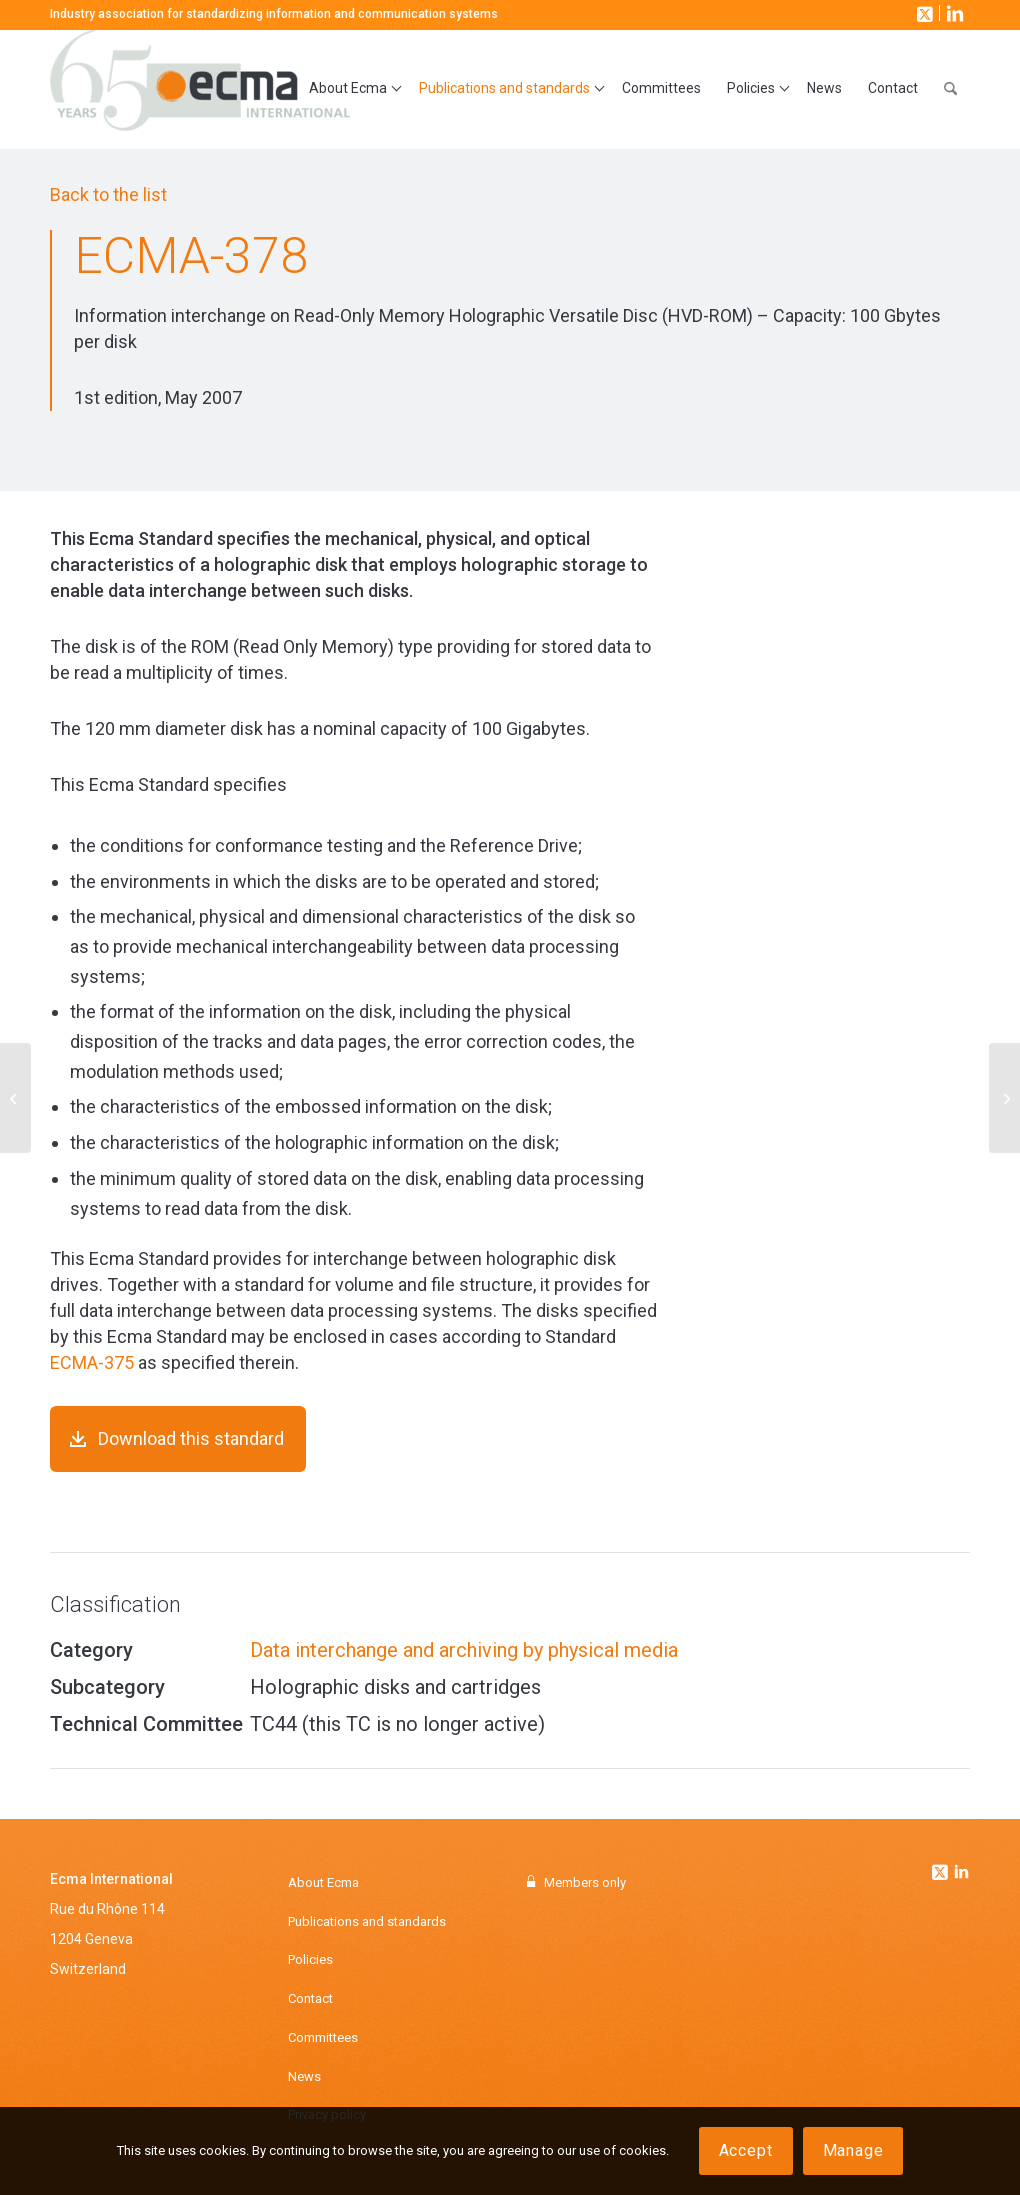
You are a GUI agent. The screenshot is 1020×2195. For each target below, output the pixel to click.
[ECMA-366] (15, 1098)
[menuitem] (351, 89)
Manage (853, 2150)
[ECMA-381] (1004, 1098)
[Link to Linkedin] (962, 1874)
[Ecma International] (200, 89)
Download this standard (191, 1438)
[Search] (950, 89)
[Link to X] (923, 13)
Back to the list (108, 194)
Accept (746, 2150)
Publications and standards (367, 1921)
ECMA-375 (92, 1362)
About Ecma (323, 1882)
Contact (310, 1998)
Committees (323, 2037)
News (304, 2076)
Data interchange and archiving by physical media (464, 1650)
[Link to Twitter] (942, 1867)
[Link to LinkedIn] (953, 13)
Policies (310, 1959)
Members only (585, 1882)
